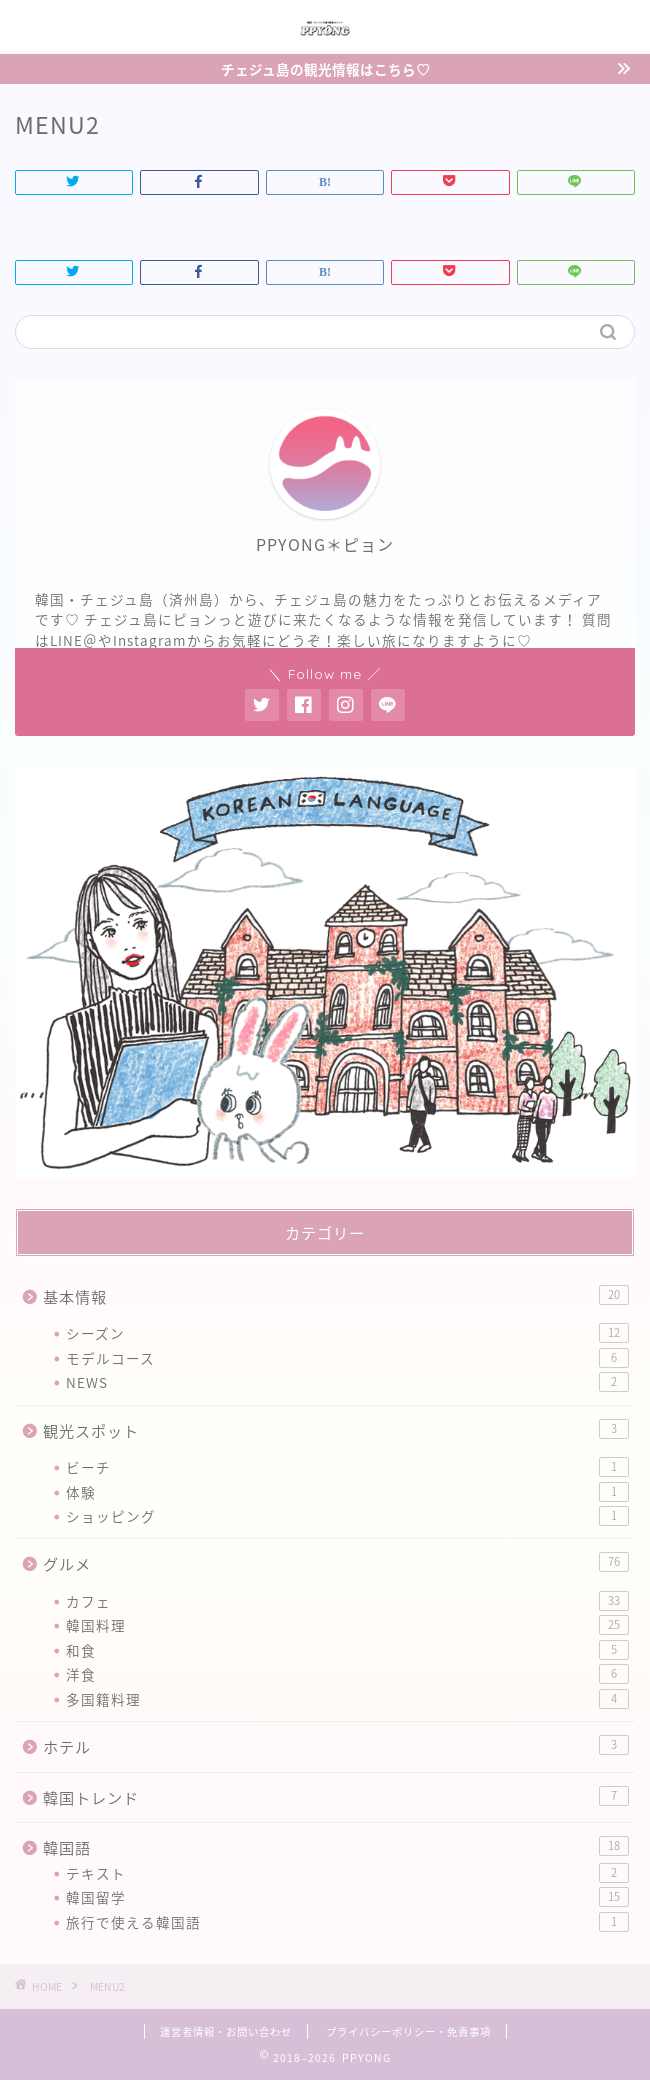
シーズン (347, 1333)
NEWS (347, 1382)
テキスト (347, 1873)
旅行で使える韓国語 (347, 1922)
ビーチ (347, 1467)
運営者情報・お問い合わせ (226, 2031)
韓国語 (336, 1847)
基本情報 (336, 1296)
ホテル (336, 1746)
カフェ (347, 1601)
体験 (347, 1492)
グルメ (336, 1563)
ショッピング (347, 1516)
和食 (347, 1650)
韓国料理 (347, 1625)
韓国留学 (347, 1897)
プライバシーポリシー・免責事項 (408, 2031)
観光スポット (336, 1430)
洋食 (347, 1674)
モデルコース (347, 1358)
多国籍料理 (347, 1699)
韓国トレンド (336, 1797)
